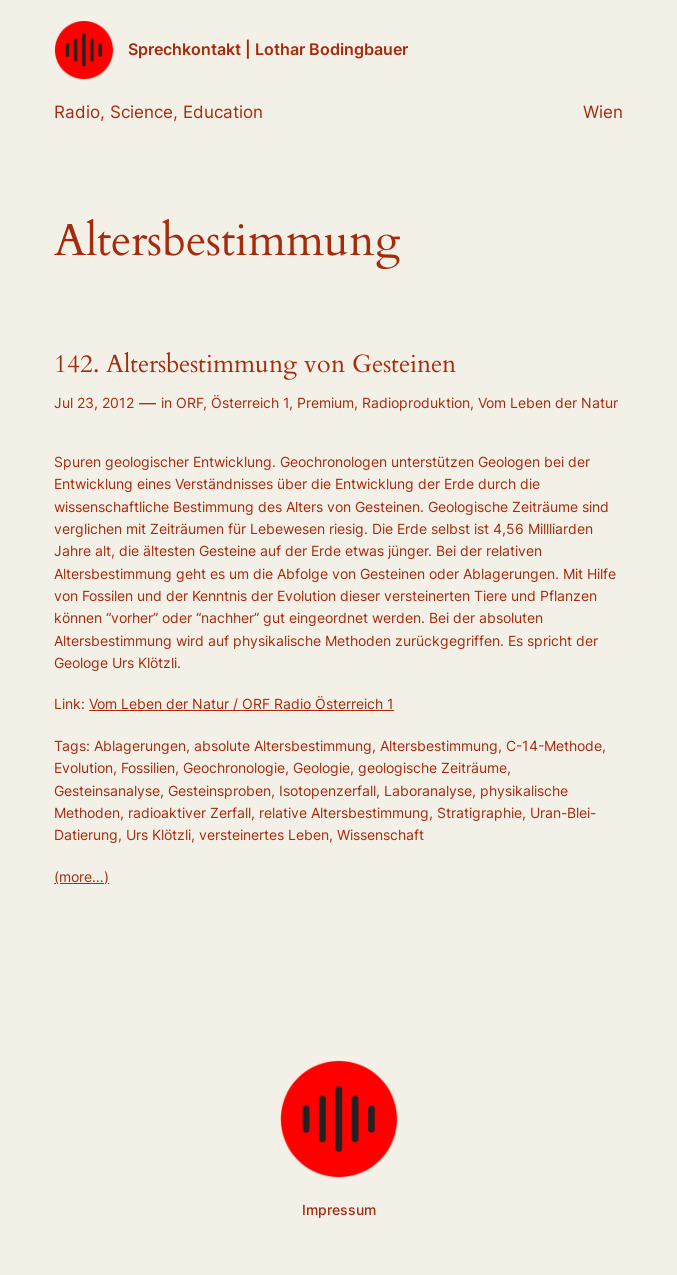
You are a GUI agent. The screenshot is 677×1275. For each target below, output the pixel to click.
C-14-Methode (554, 745)
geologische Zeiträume (432, 767)
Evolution (83, 767)
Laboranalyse (428, 790)
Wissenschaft (380, 834)
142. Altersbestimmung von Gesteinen (255, 365)
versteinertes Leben (264, 834)
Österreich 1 (250, 402)
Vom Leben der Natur (548, 402)
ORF (189, 402)
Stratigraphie (479, 812)
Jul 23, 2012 (94, 402)
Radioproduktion (416, 402)
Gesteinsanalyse (107, 790)
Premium (325, 402)
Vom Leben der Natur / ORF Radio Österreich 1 (241, 703)
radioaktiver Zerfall (189, 812)
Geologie (321, 767)
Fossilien (148, 767)
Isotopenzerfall (327, 790)
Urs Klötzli (158, 834)
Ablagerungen (140, 745)
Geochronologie (234, 767)
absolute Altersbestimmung (283, 745)
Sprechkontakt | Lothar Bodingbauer (268, 49)
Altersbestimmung (439, 745)
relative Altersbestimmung (344, 812)
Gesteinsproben (219, 790)
